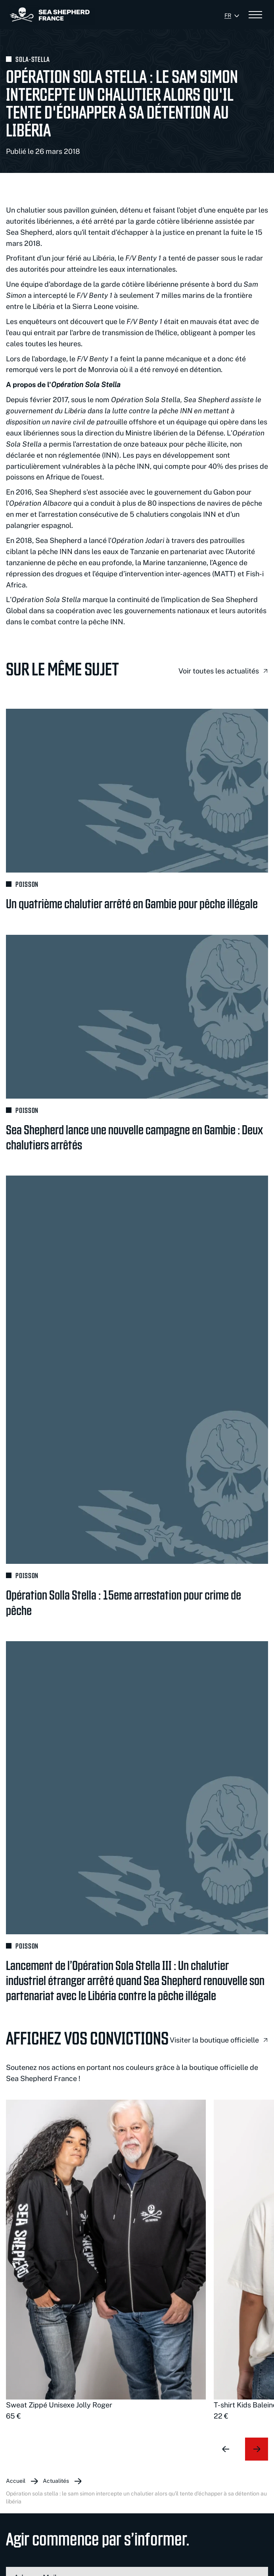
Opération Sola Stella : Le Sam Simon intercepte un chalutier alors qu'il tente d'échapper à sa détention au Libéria (136, 2497)
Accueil (15, 2481)
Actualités (56, 2481)
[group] (106, 2261)
